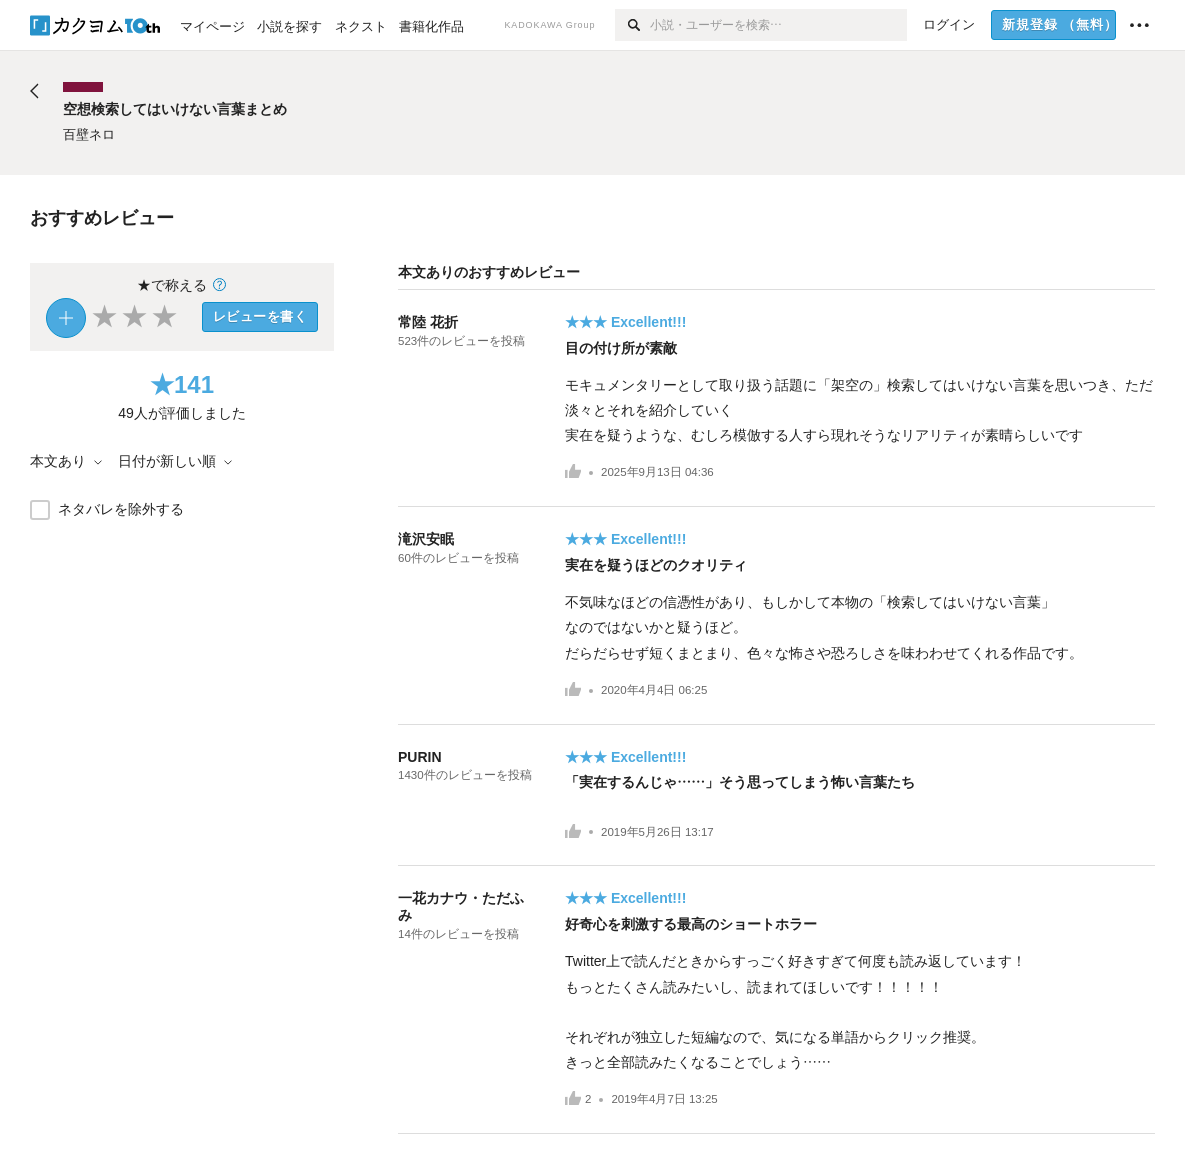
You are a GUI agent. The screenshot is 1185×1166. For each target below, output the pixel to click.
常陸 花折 (428, 322)
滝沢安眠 (426, 539)
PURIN (420, 757)
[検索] (632, 25)
